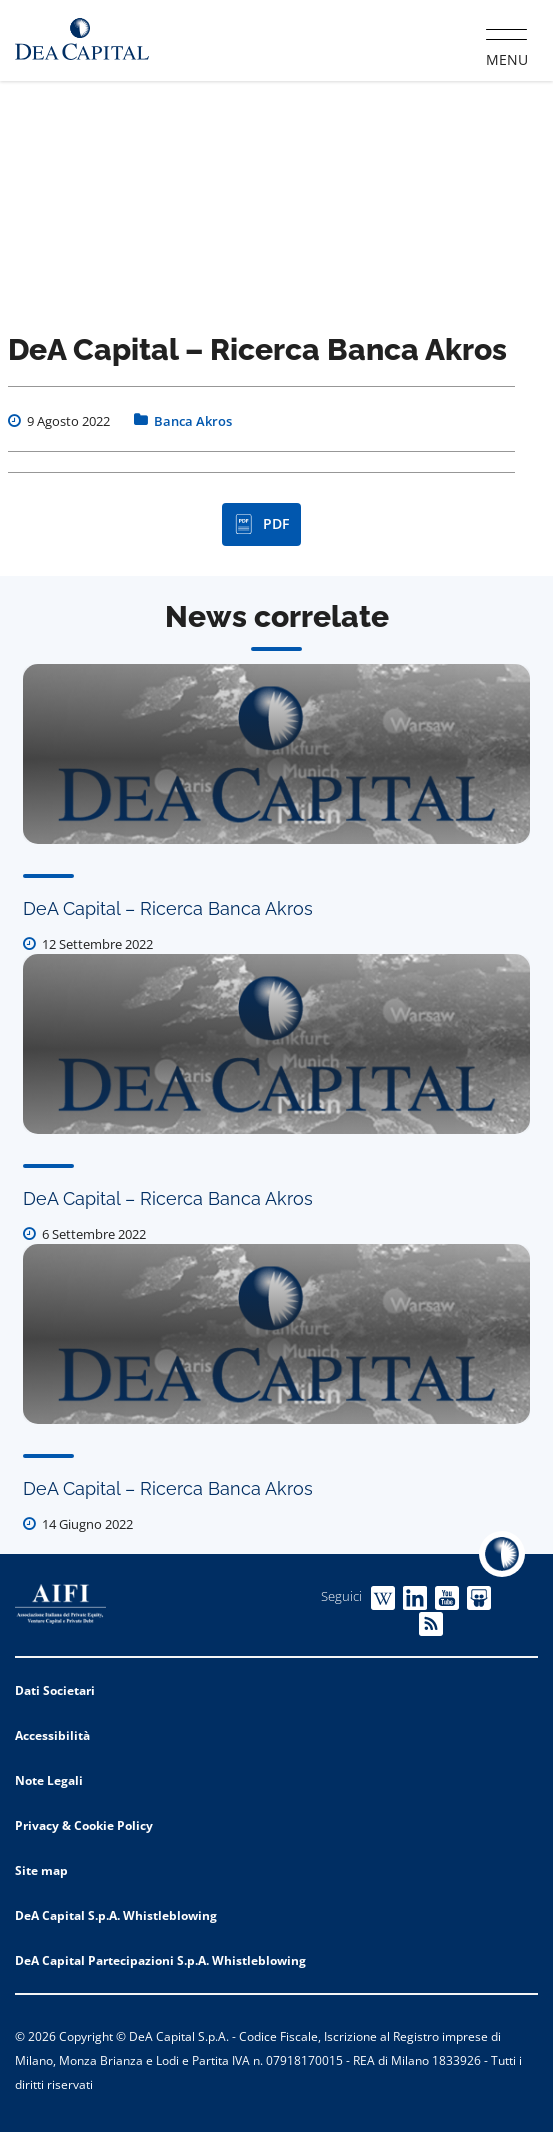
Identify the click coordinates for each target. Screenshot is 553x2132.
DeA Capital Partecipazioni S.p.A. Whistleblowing (160, 1960)
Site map (41, 1870)
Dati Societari (55, 1690)
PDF (261, 524)
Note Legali (49, 1780)
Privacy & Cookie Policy (84, 1825)
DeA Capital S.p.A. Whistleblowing (116, 1915)
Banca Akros (193, 421)
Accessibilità (52, 1735)
